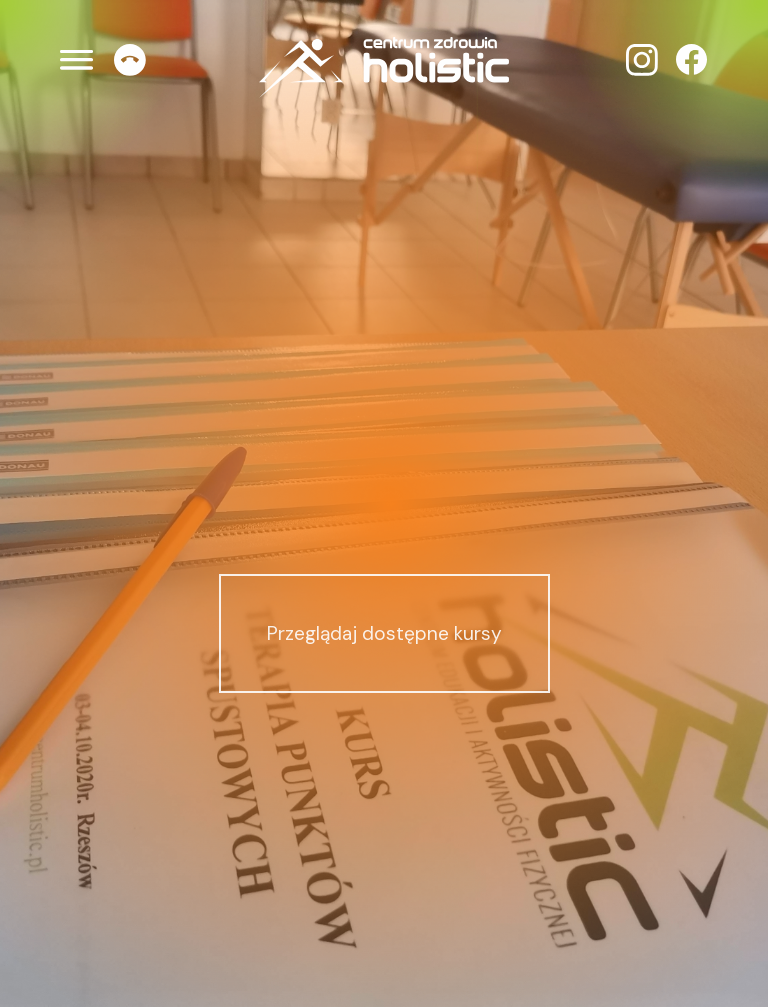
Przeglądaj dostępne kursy (384, 633)
